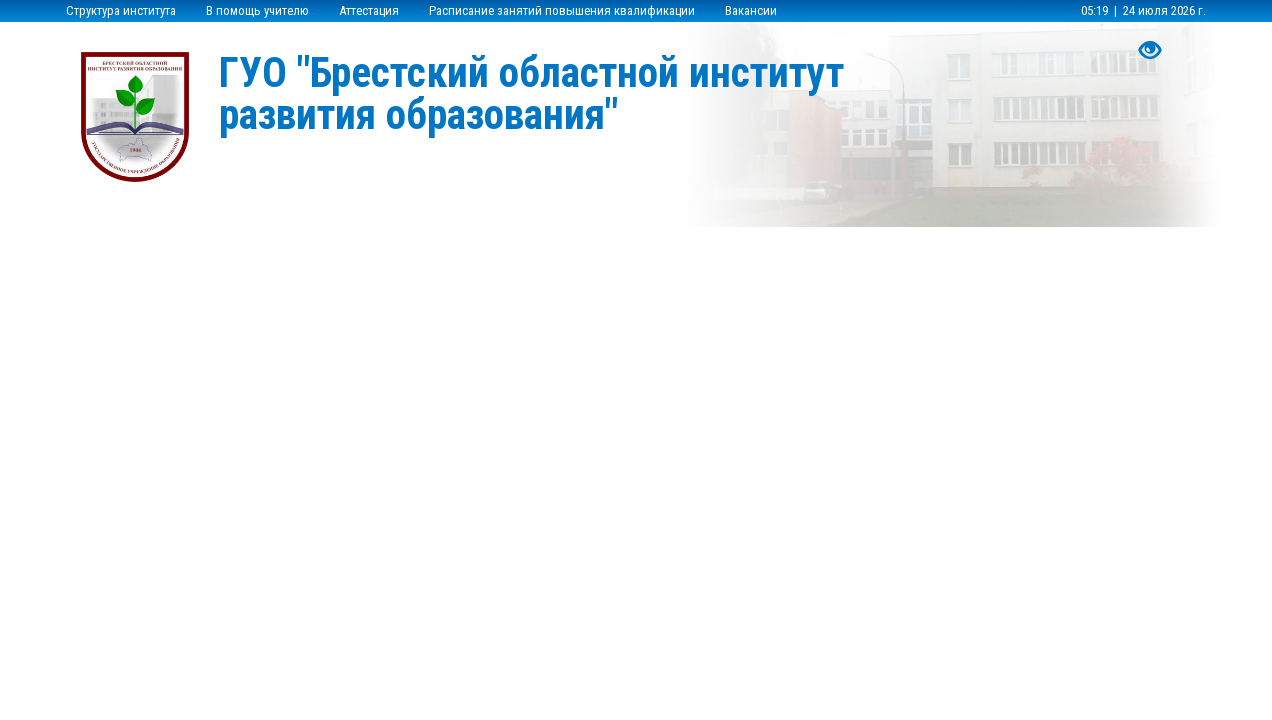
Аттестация (369, 10)
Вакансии (751, 10)
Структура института (121, 10)
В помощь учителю (257, 10)
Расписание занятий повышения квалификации (562, 10)
